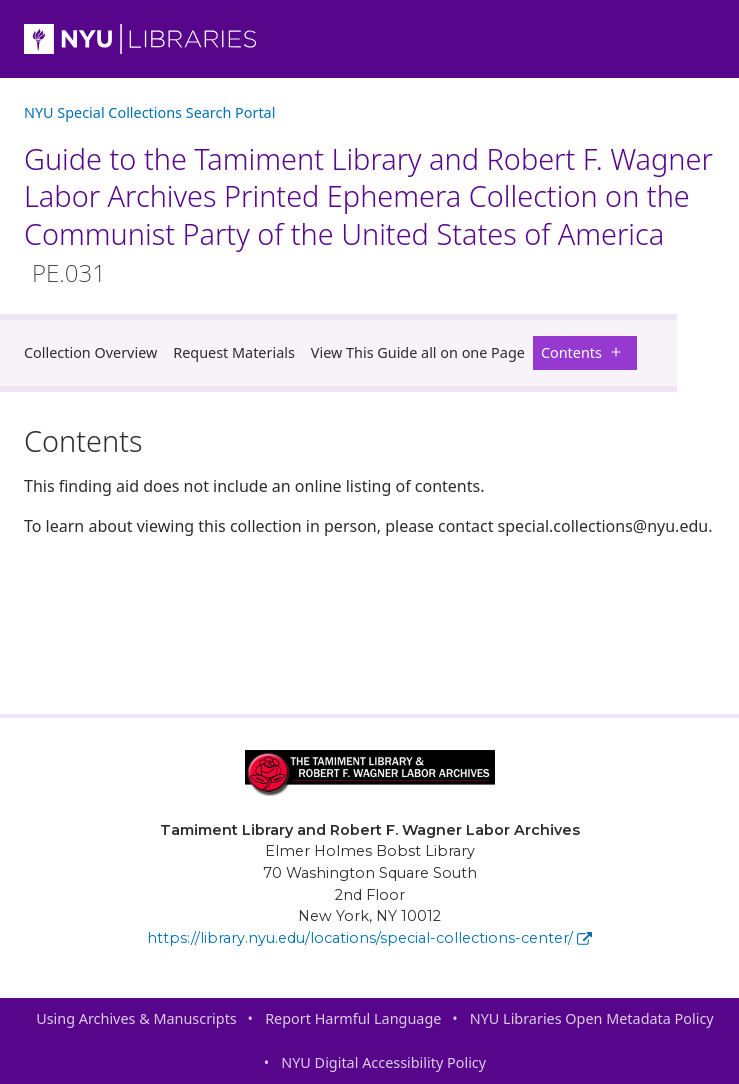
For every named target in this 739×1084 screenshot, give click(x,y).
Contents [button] (585, 352)
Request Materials (234, 352)
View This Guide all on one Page (418, 352)
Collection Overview (90, 352)
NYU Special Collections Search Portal (149, 112)
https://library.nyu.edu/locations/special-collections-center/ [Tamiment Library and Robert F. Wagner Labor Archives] (369, 938)
